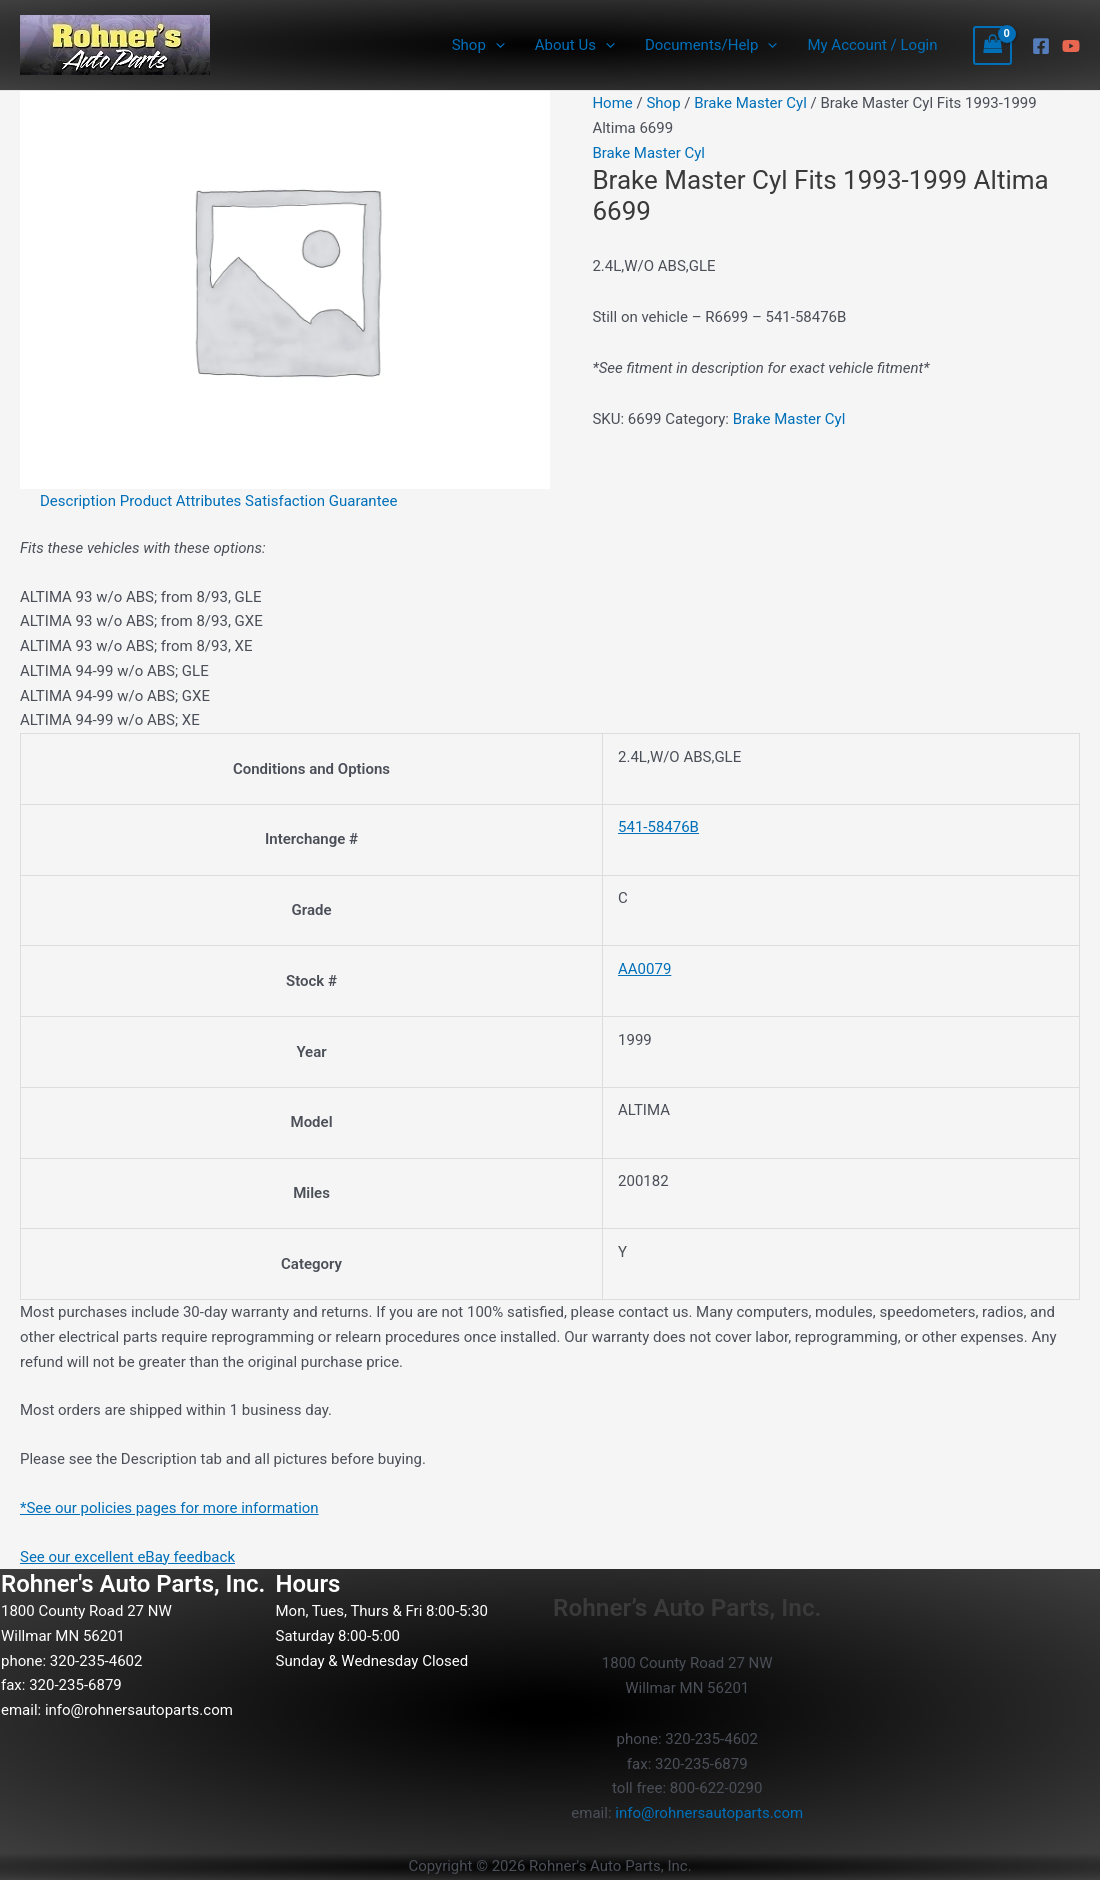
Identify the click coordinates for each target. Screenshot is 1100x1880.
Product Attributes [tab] (181, 501)
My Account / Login (872, 45)
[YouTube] (1071, 46)
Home (612, 103)
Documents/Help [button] (711, 45)
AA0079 (644, 969)
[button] (495, 45)
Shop (663, 103)
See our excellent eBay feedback (127, 1557)
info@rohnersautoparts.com (139, 1710)
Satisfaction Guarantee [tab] (321, 501)
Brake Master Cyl (750, 103)
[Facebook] (1041, 46)
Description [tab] (78, 501)
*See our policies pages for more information (169, 1508)
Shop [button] (478, 45)
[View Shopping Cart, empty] (993, 45)
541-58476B (658, 827)
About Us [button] (575, 45)
